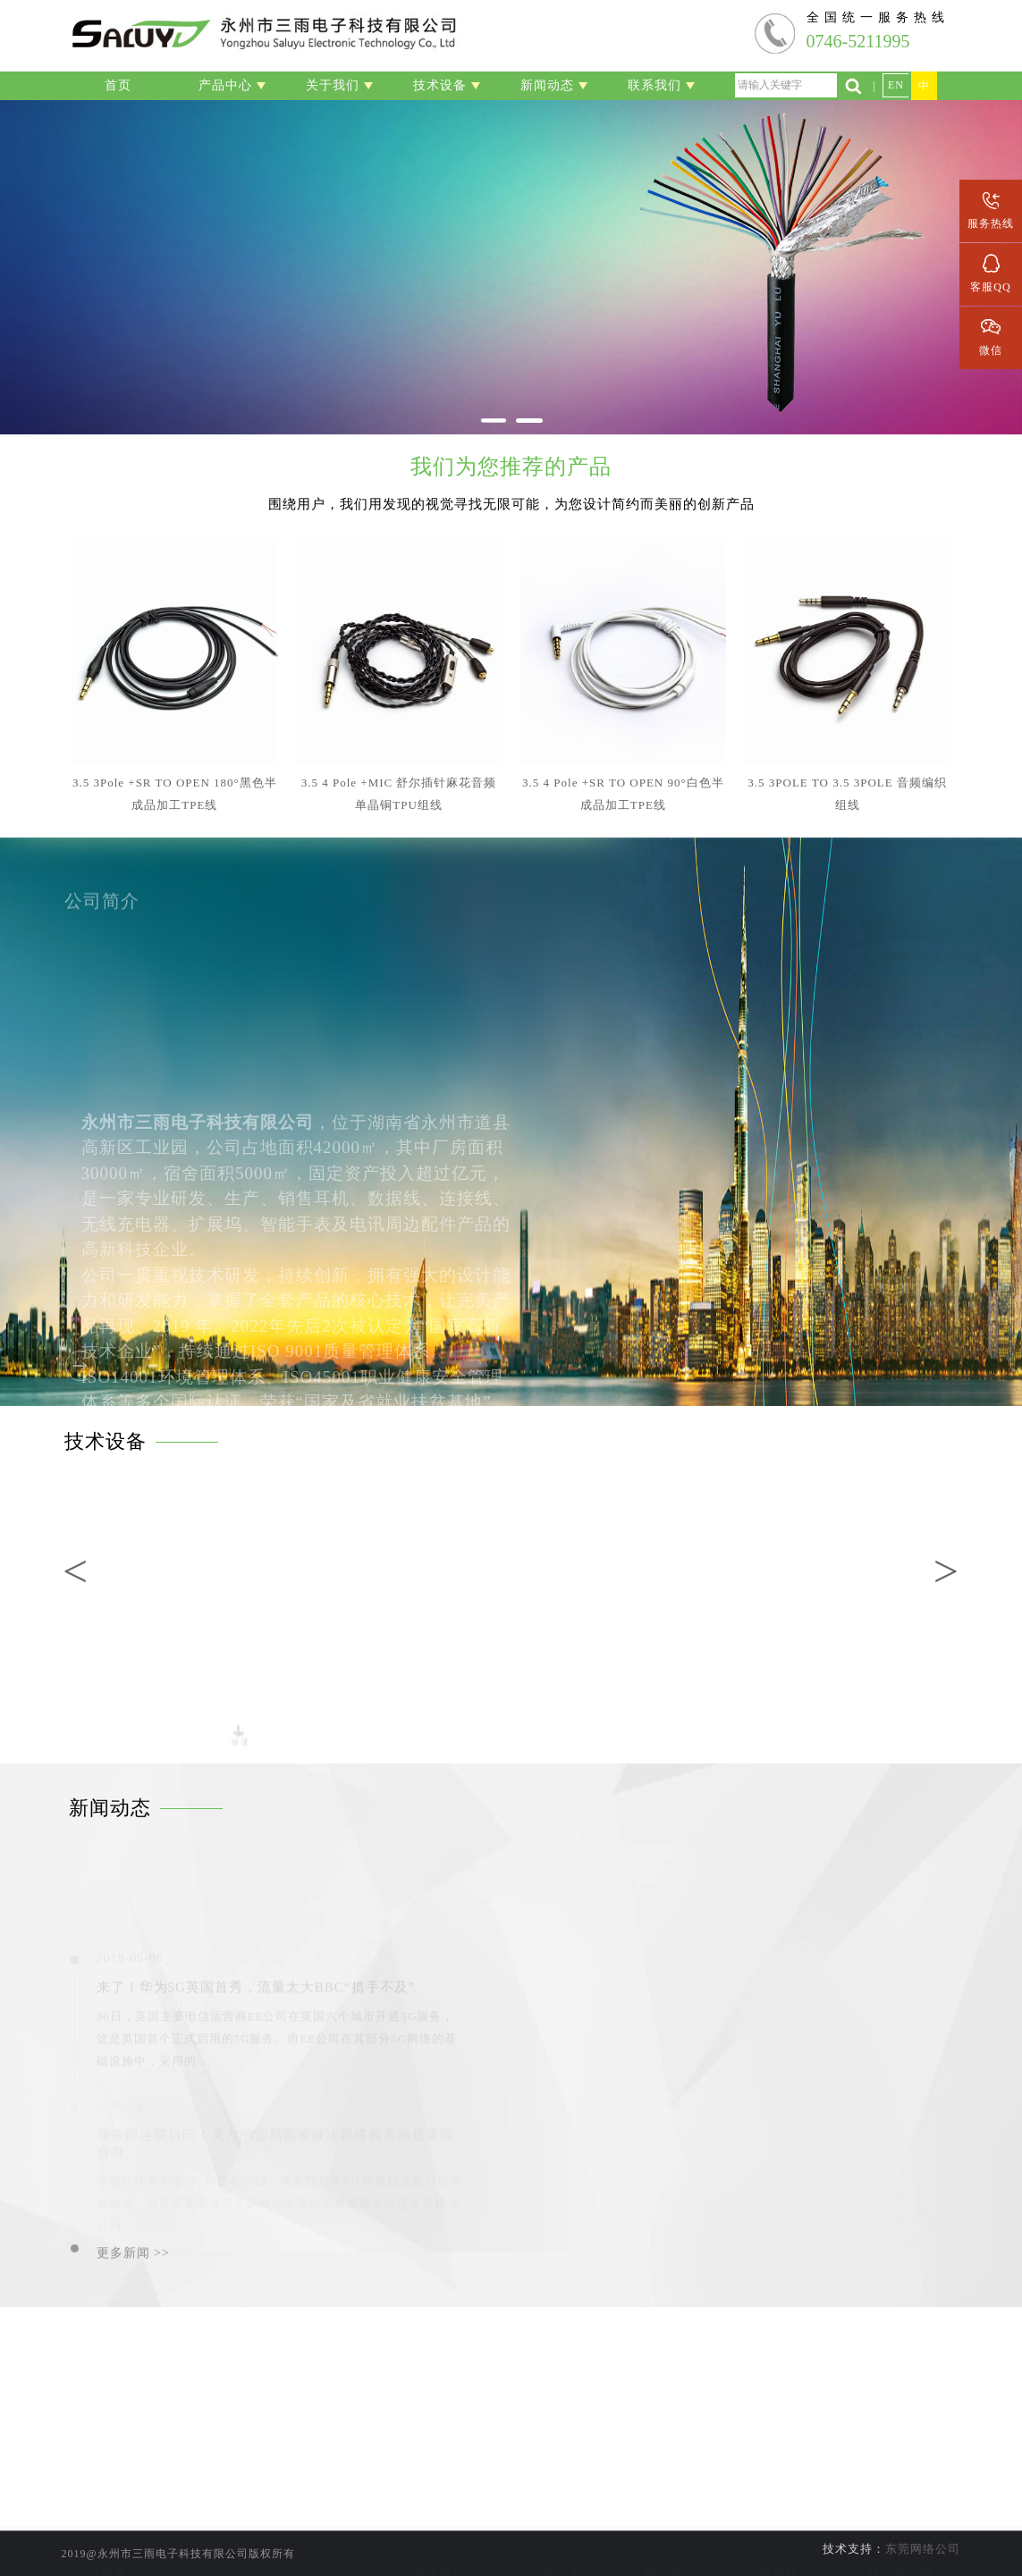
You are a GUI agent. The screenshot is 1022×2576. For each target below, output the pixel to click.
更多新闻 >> (133, 2261)
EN (896, 85)
